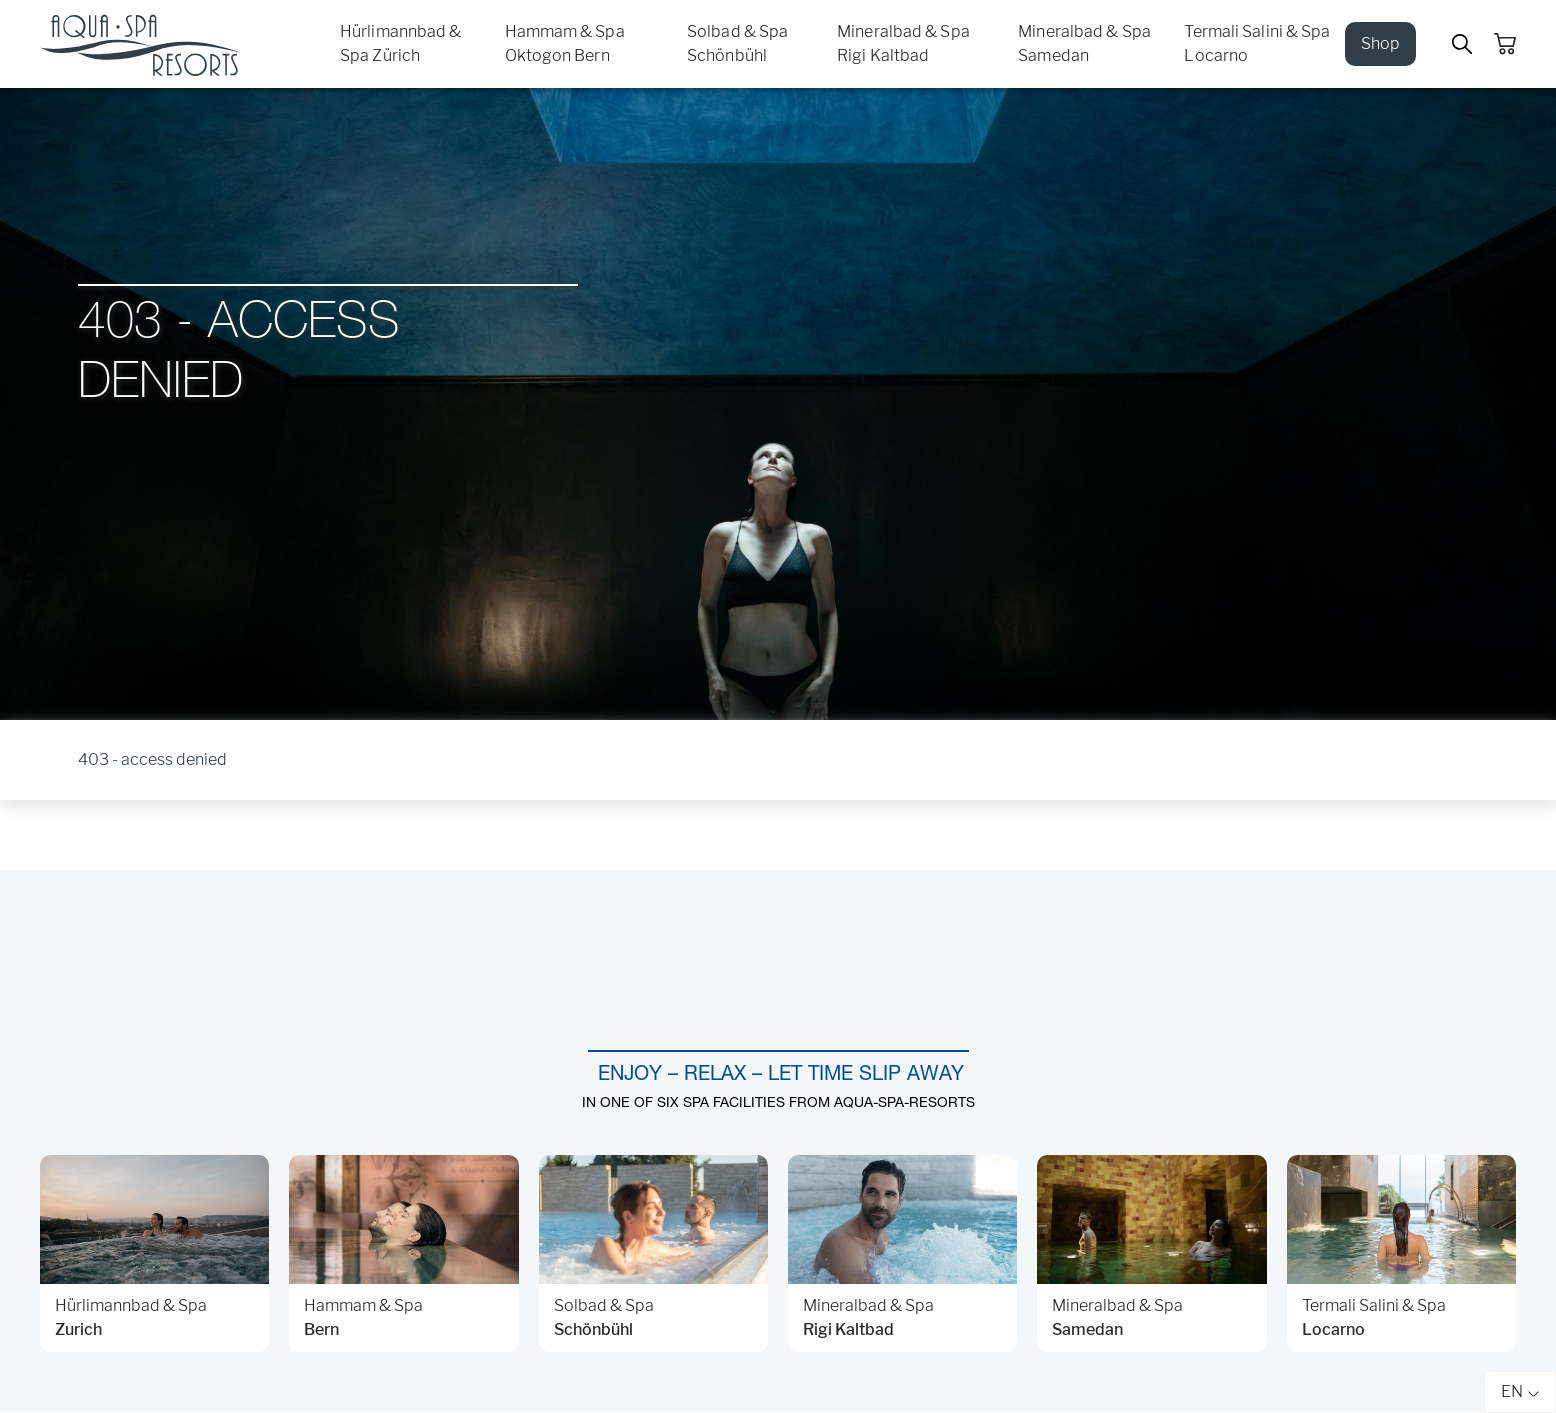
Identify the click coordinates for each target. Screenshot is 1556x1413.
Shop (1380, 43)
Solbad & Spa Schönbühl (737, 43)
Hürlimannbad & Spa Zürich (400, 43)
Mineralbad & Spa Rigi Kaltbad (903, 43)
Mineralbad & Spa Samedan (1084, 43)
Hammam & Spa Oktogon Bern (565, 43)
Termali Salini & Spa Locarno (1257, 43)
